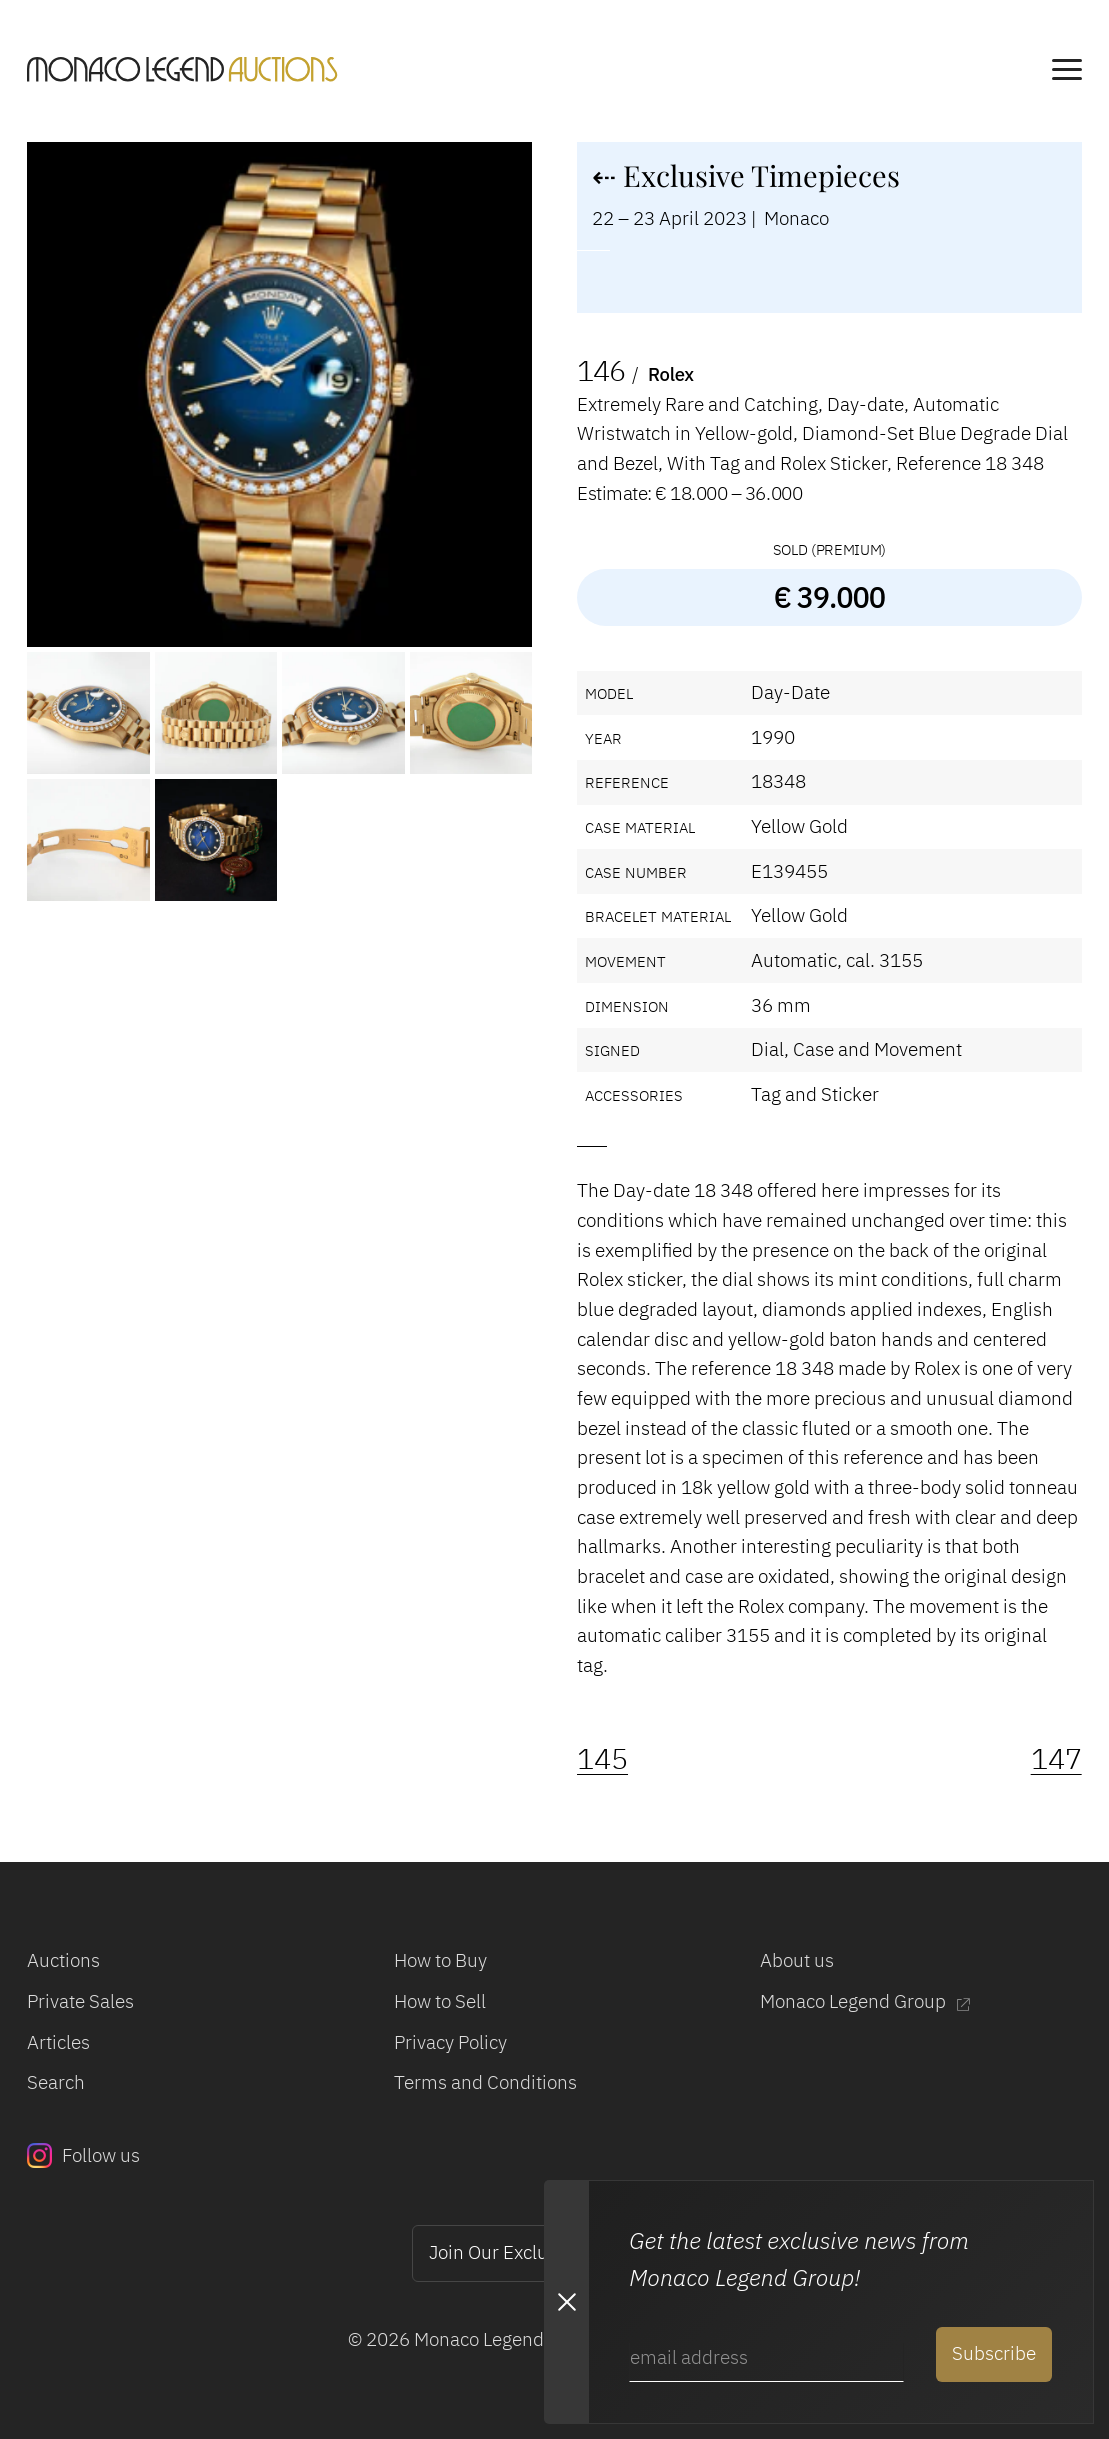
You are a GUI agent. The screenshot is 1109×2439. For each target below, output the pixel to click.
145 (602, 1758)
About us (797, 1960)
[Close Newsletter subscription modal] (566, 2301)
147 (1056, 1758)
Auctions (63, 1960)
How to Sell (440, 2001)
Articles (58, 2042)
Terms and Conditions (485, 2082)
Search (56, 2082)
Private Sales (80, 2001)
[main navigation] (1067, 73)
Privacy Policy (450, 2042)
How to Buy (440, 1960)
